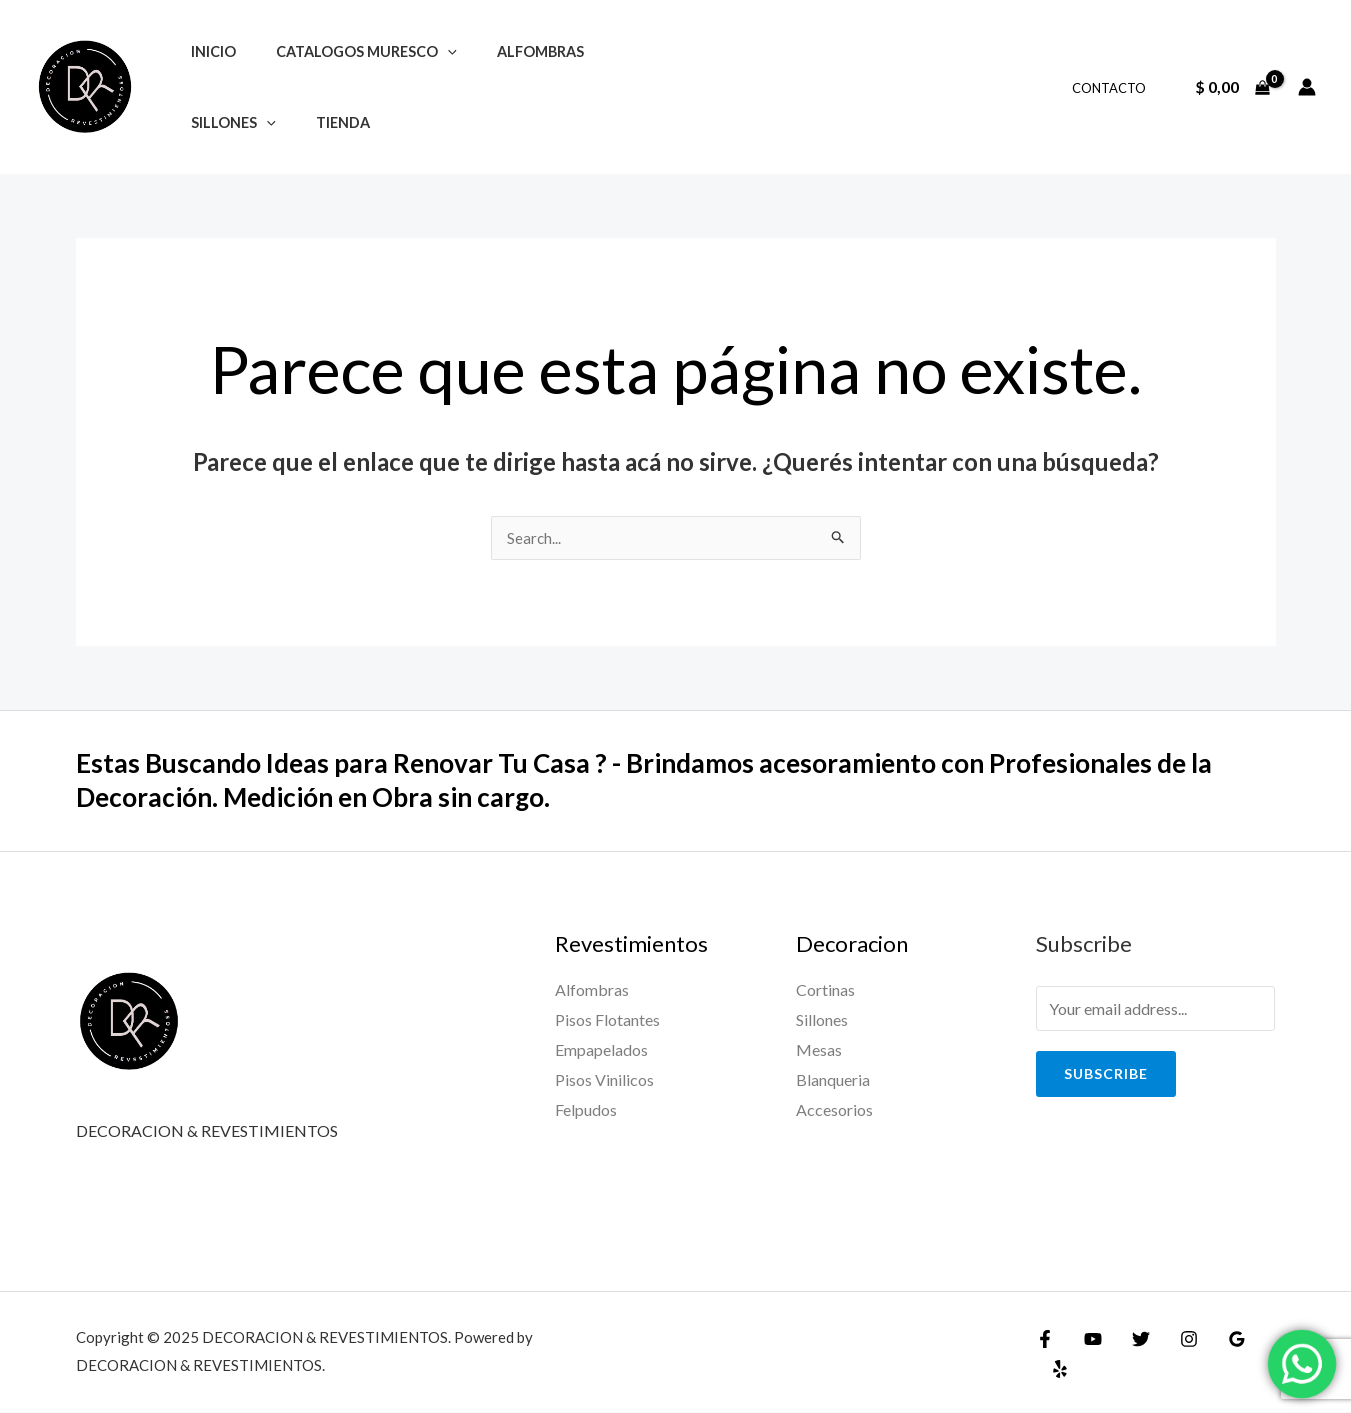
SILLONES (227, 122)
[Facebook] (1045, 1355)
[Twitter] (1131, 1355)
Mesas (819, 1050)
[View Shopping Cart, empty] (1232, 87)
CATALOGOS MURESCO (349, 51)
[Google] (1217, 1355)
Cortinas (825, 990)
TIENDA (326, 122)
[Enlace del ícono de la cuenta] (1307, 87)
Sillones (822, 1020)
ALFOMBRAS (512, 51)
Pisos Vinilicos (604, 1079)
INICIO (207, 51)
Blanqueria (833, 1079)
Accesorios (834, 1109)
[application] (430, 51)
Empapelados (601, 1050)
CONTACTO (1116, 88)
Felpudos (586, 1109)
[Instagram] (1174, 1355)
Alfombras (592, 990)
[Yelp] (1260, 1355)
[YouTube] (1088, 1355)
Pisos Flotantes (607, 1020)
